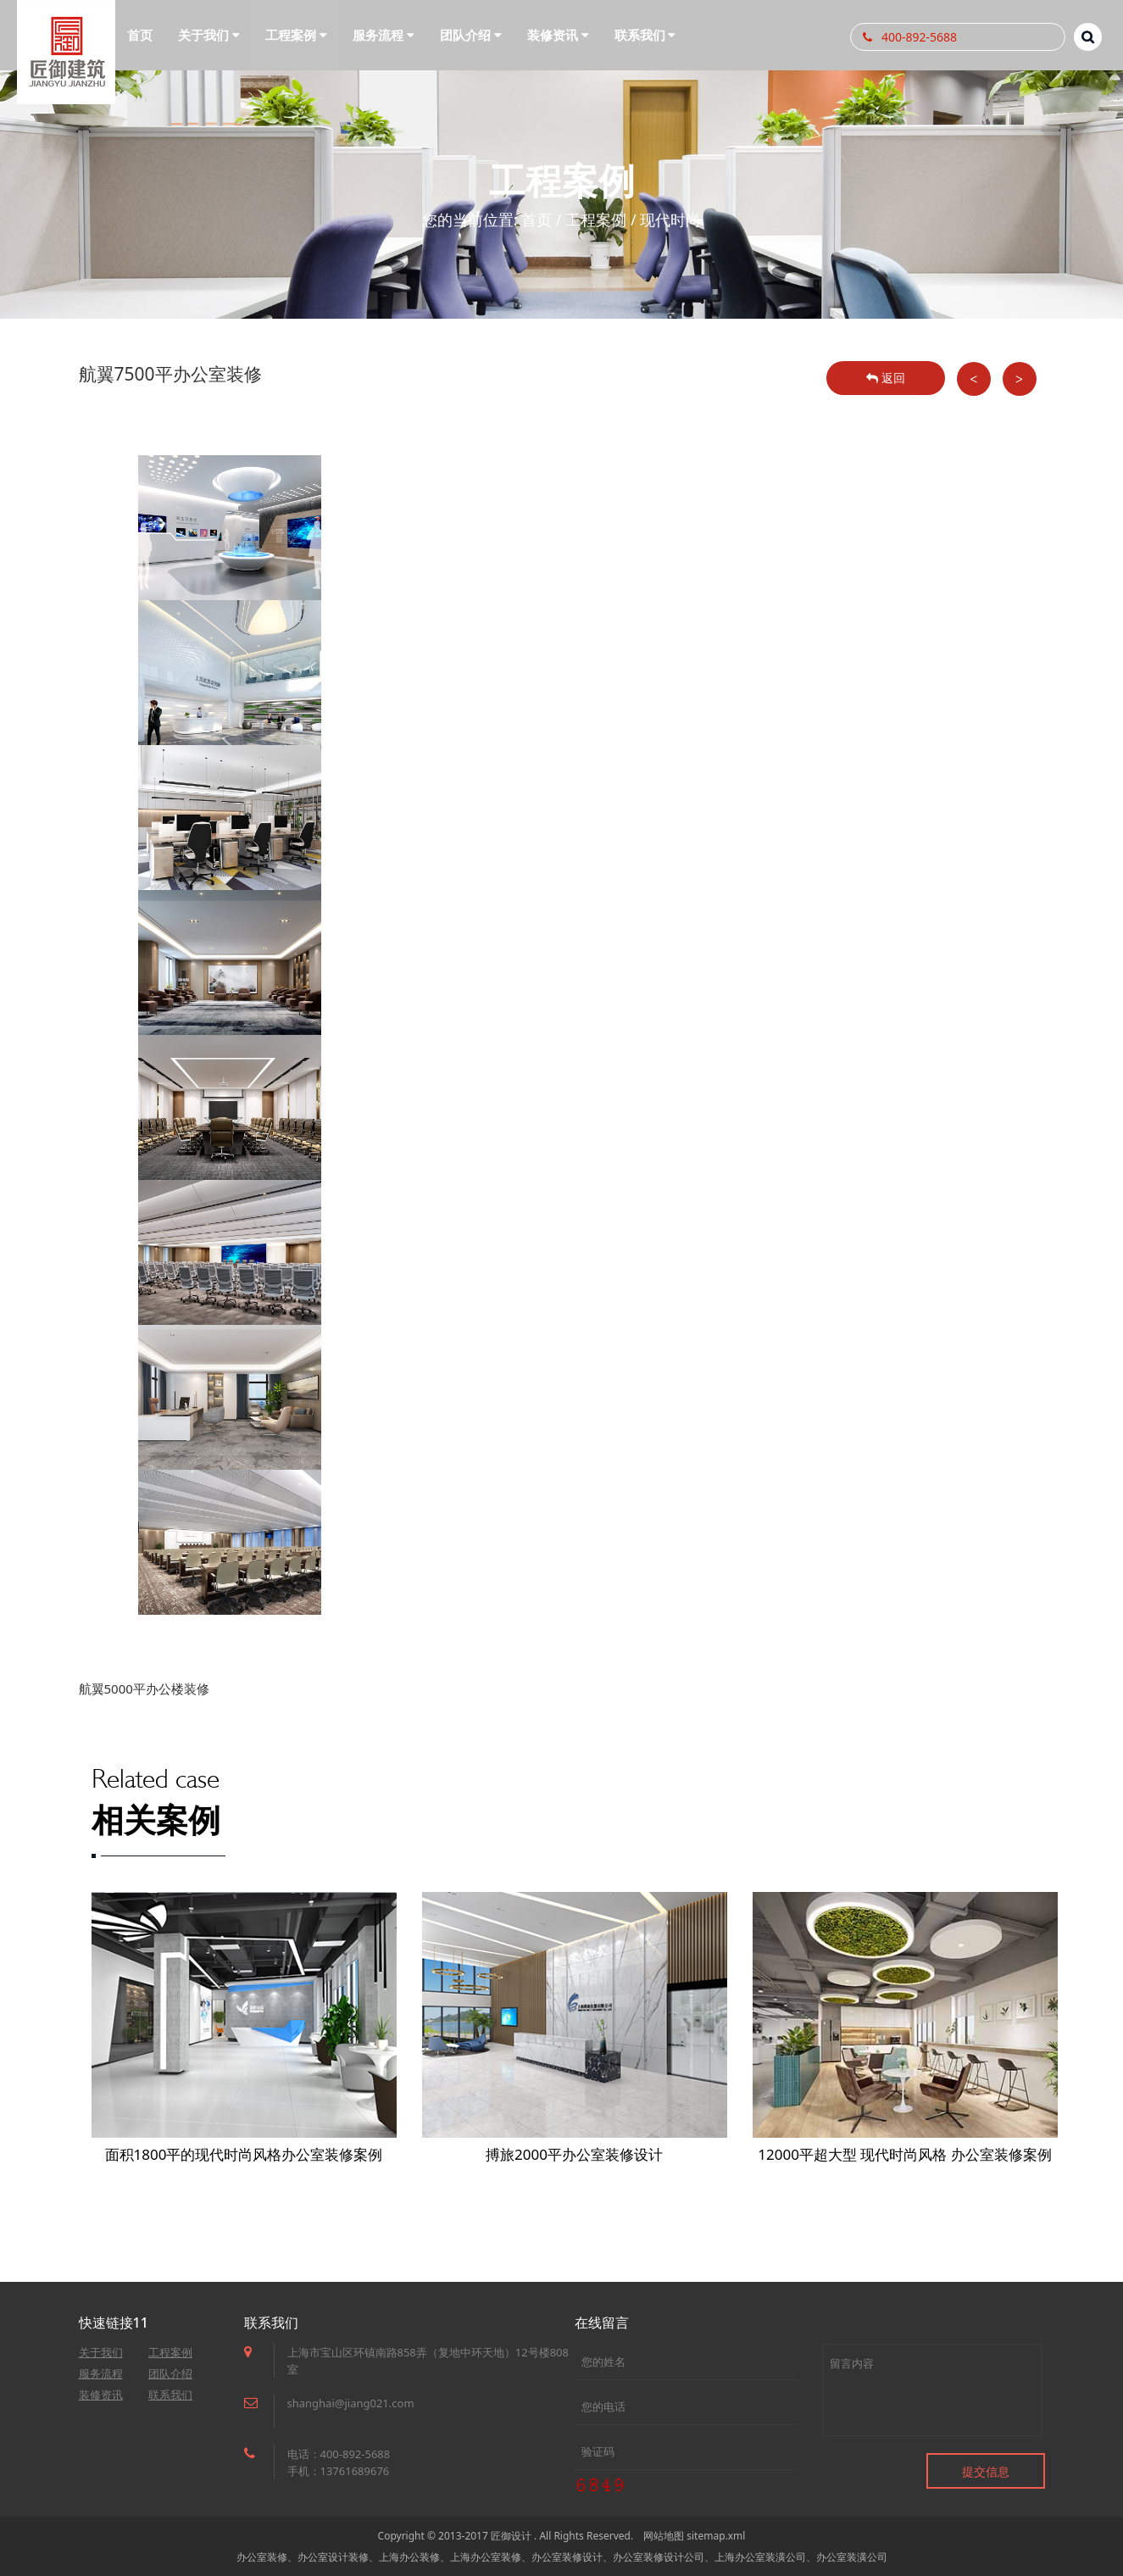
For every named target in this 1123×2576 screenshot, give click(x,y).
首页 (140, 34)
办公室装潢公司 (851, 2557)
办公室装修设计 (567, 2557)
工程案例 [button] (296, 34)
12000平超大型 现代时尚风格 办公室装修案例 (904, 2154)
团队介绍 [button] (471, 34)
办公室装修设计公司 (658, 2557)
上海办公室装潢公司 (760, 2557)
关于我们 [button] (209, 34)
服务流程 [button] (383, 34)
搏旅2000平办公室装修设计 (574, 2154)
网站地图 (663, 2536)
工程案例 (595, 219)
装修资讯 (101, 2394)
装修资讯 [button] (558, 34)
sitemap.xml (716, 2536)
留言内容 (932, 2390)
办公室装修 (261, 2557)
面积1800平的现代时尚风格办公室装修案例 (244, 2154)
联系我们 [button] (645, 34)
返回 (885, 378)
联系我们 (170, 2394)
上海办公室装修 (485, 2557)
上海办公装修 (409, 2557)
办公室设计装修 (333, 2557)
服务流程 (101, 2373)
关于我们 (101, 2352)
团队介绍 (170, 2373)
